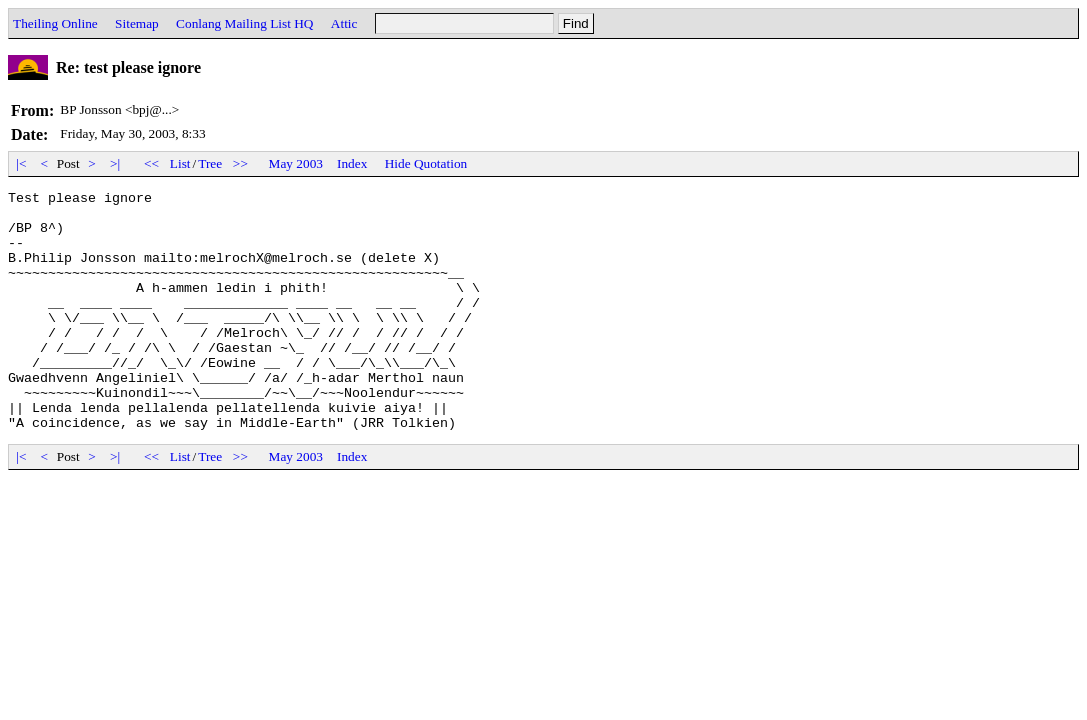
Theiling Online (55, 23)
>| (115, 163)
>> (241, 163)
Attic (344, 23)
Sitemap (137, 23)
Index (352, 163)
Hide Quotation (426, 163)
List (180, 163)
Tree (210, 163)
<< (152, 163)
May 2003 (296, 163)
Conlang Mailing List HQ (244, 23)
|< (21, 163)
